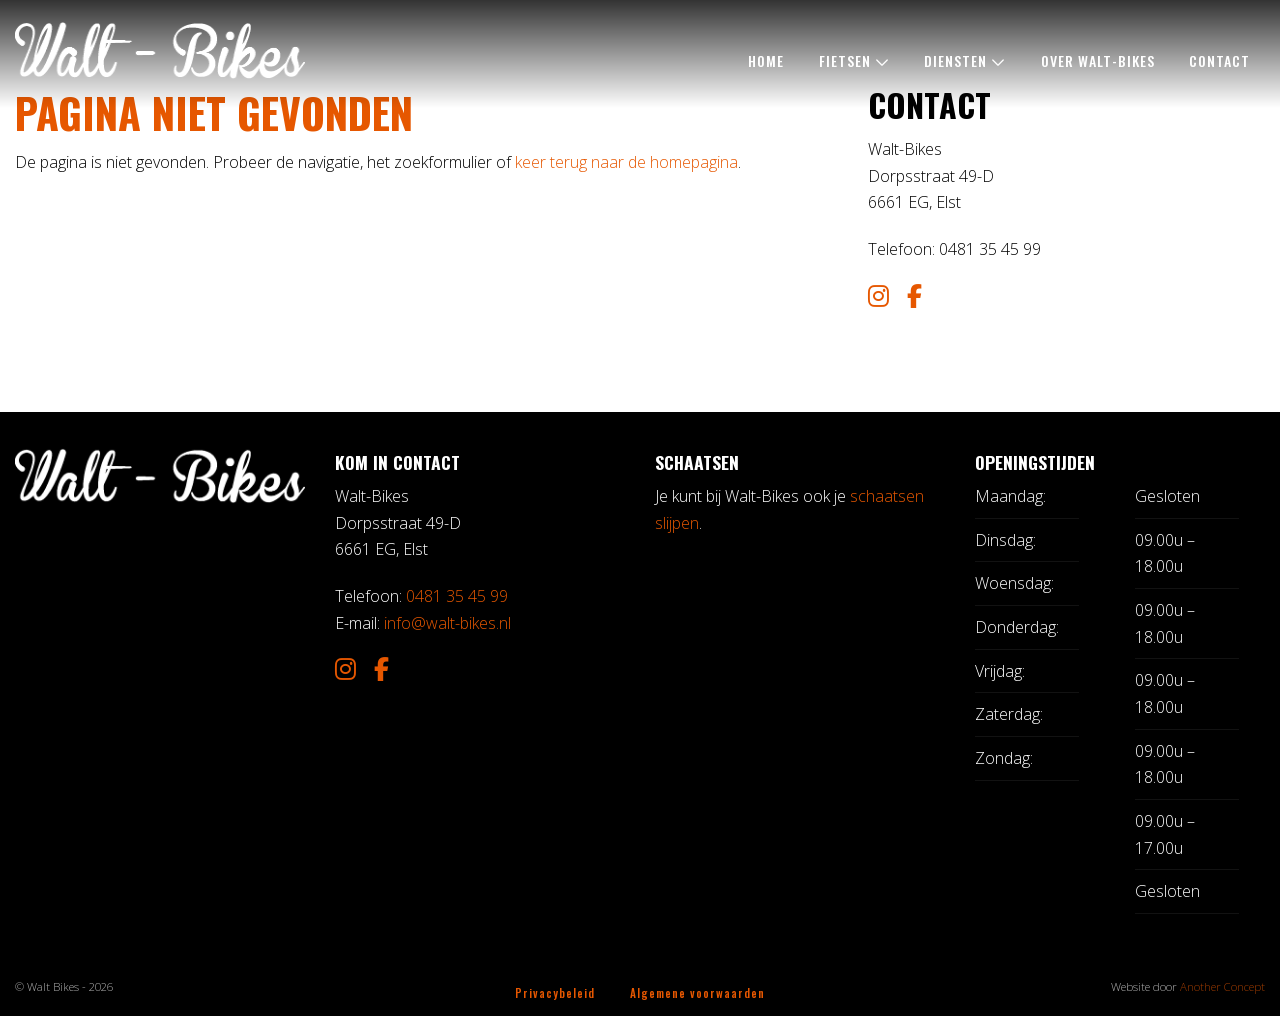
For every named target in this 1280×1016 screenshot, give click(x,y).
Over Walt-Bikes (1098, 60)
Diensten (955, 60)
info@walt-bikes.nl (447, 623)
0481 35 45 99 (457, 596)
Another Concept (1222, 986)
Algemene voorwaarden (697, 992)
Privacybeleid (555, 992)
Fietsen (845, 60)
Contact (1219, 60)
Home (766, 60)
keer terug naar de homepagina (626, 162)
